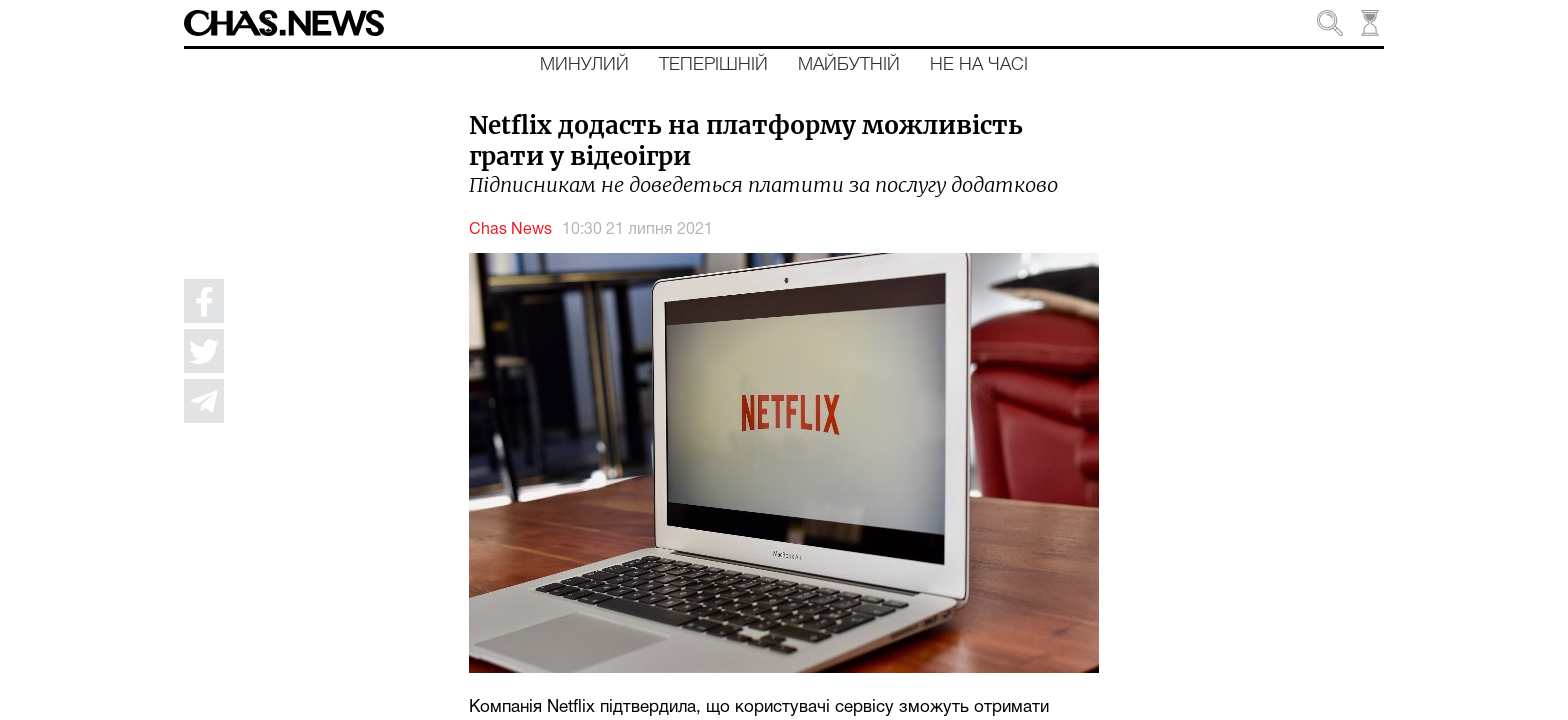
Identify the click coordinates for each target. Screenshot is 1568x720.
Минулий (584, 65)
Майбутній (849, 65)
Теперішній (713, 65)
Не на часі (979, 65)
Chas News (510, 230)
